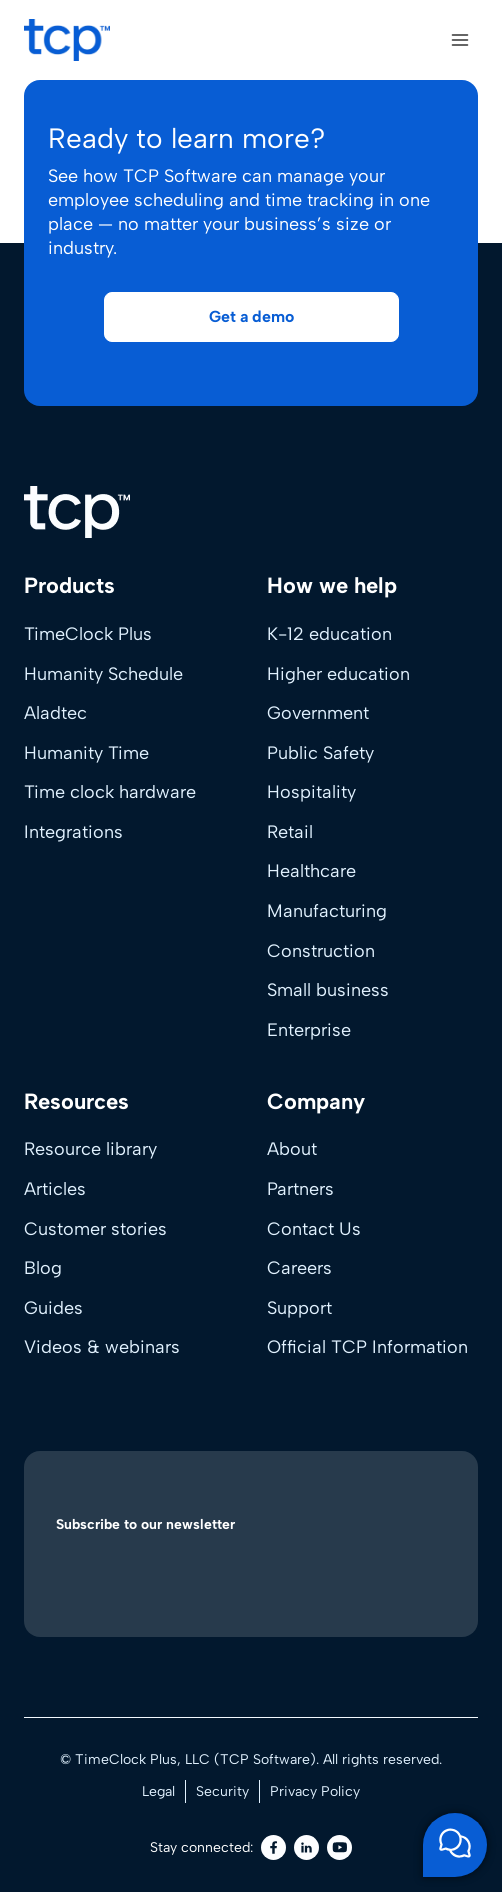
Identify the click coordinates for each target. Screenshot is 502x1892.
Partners (300, 1189)
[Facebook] (273, 1847)
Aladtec (55, 713)
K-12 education (329, 634)
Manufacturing (327, 911)
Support (299, 1308)
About (292, 1149)
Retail (290, 832)
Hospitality (311, 792)
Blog (43, 1268)
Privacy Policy (315, 1791)
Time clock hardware (110, 792)
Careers (299, 1268)
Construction (321, 951)
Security (222, 1791)
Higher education (338, 674)
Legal (158, 1791)
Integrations (73, 832)
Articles (55, 1189)
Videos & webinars (102, 1347)
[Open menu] (459, 39)
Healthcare (311, 871)
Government (318, 713)
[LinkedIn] (306, 1847)
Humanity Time (86, 753)
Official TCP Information (367, 1347)
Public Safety (320, 753)
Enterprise (309, 1030)
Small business (328, 990)
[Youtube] (339, 1847)
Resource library (90, 1149)
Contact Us (314, 1229)
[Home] (77, 512)
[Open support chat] (455, 1845)
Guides (53, 1308)
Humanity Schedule (103, 674)
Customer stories (95, 1229)
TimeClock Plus (88, 634)
